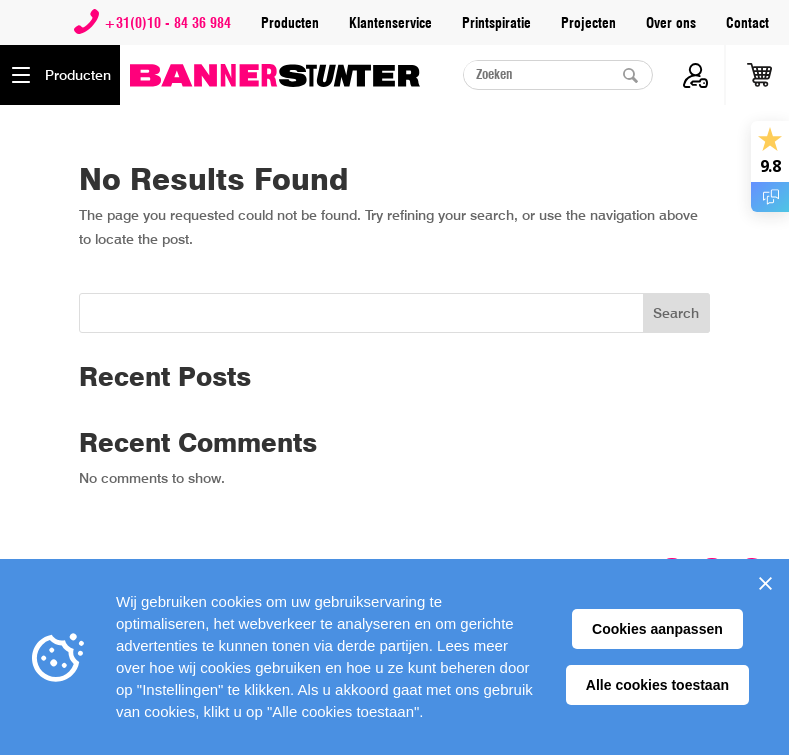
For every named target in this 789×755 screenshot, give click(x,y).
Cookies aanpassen (657, 629)
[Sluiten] (765, 583)
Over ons (671, 22)
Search (676, 312)
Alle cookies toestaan (657, 685)
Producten (290, 22)
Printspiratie (496, 22)
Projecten (588, 22)
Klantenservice (390, 22)
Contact (747, 22)
